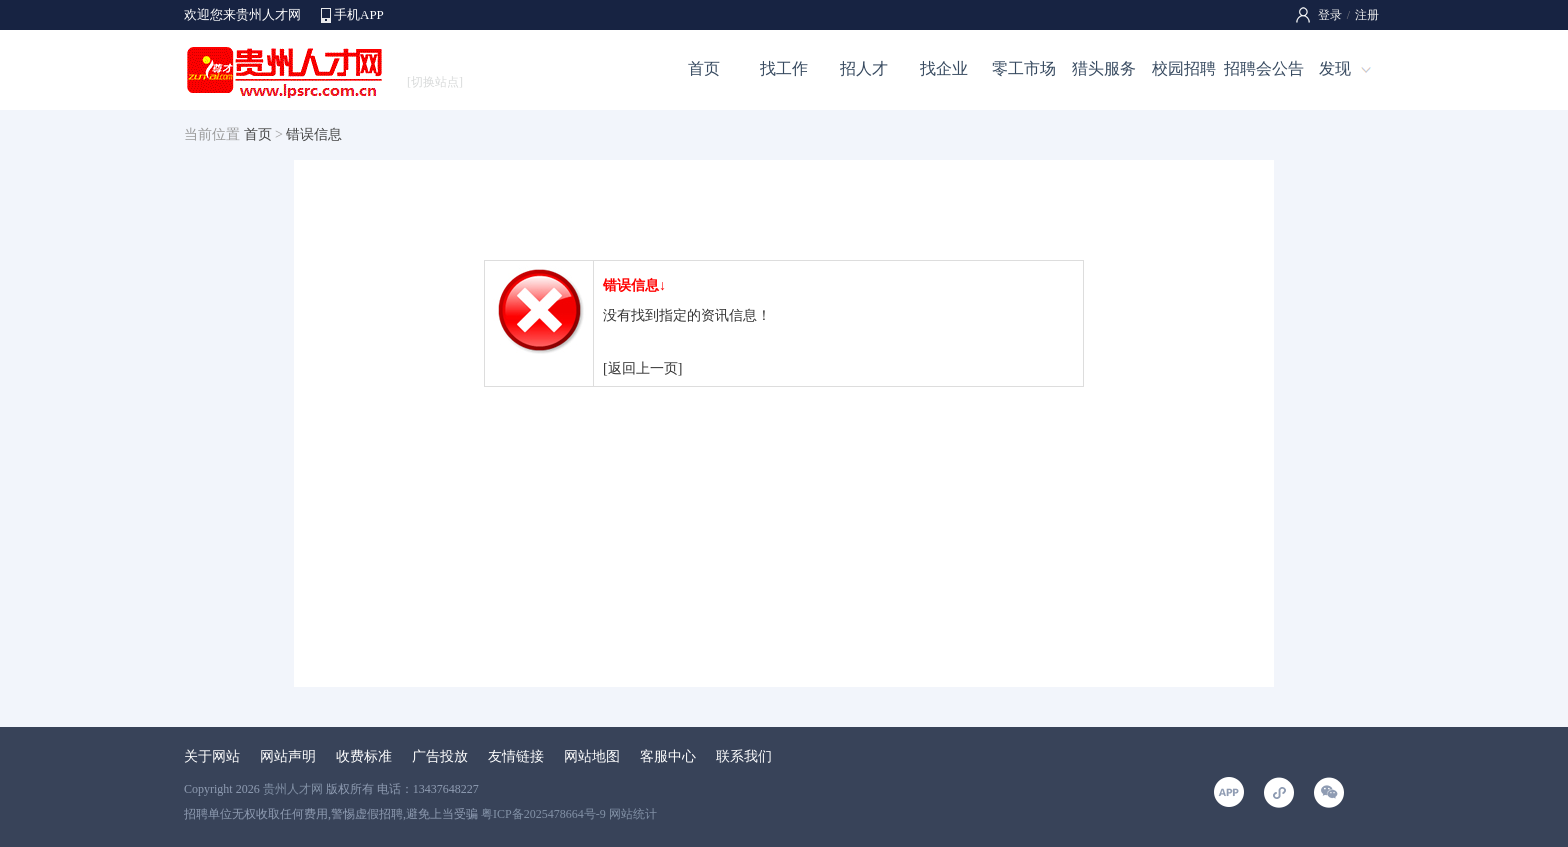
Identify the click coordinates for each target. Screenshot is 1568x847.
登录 (1330, 15)
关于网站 (212, 756)
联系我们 (744, 756)
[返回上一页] (642, 368)
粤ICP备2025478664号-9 (543, 814)
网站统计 (633, 814)
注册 (1367, 15)
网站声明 (288, 756)
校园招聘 (1184, 68)
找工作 (784, 68)
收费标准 (364, 756)
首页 (704, 68)
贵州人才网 (293, 789)
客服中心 (668, 756)
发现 (1335, 68)
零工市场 (1024, 68)
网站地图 (592, 756)
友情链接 (516, 756)
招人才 (864, 68)
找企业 (944, 68)
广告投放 (440, 756)
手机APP (359, 14)
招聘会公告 (1264, 68)
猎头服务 (1104, 68)
